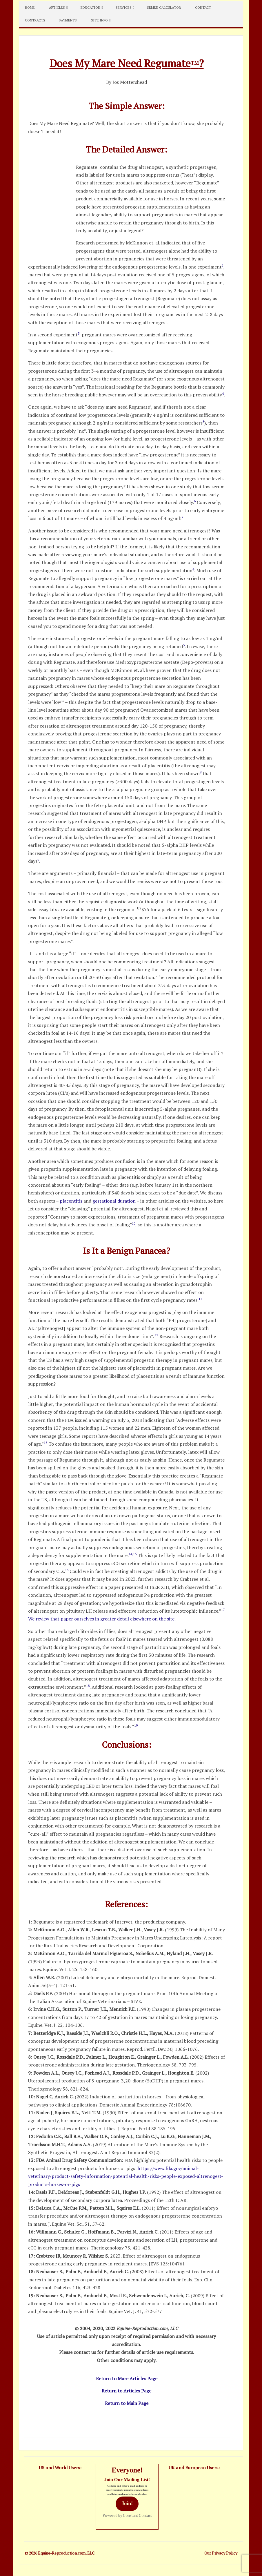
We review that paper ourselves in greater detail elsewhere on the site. (102, 1619)
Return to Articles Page (126, 2391)
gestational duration (114, 1201)
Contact (203, 7)
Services (124, 7)
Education (90, 7)
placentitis (71, 1201)
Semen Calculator (164, 7)
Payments (68, 20)
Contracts (35, 20)
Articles (57, 7)
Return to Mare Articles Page (126, 2378)
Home (30, 7)
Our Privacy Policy (220, 2553)
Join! (127, 2503)
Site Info (99, 20)
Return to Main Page (126, 2403)
